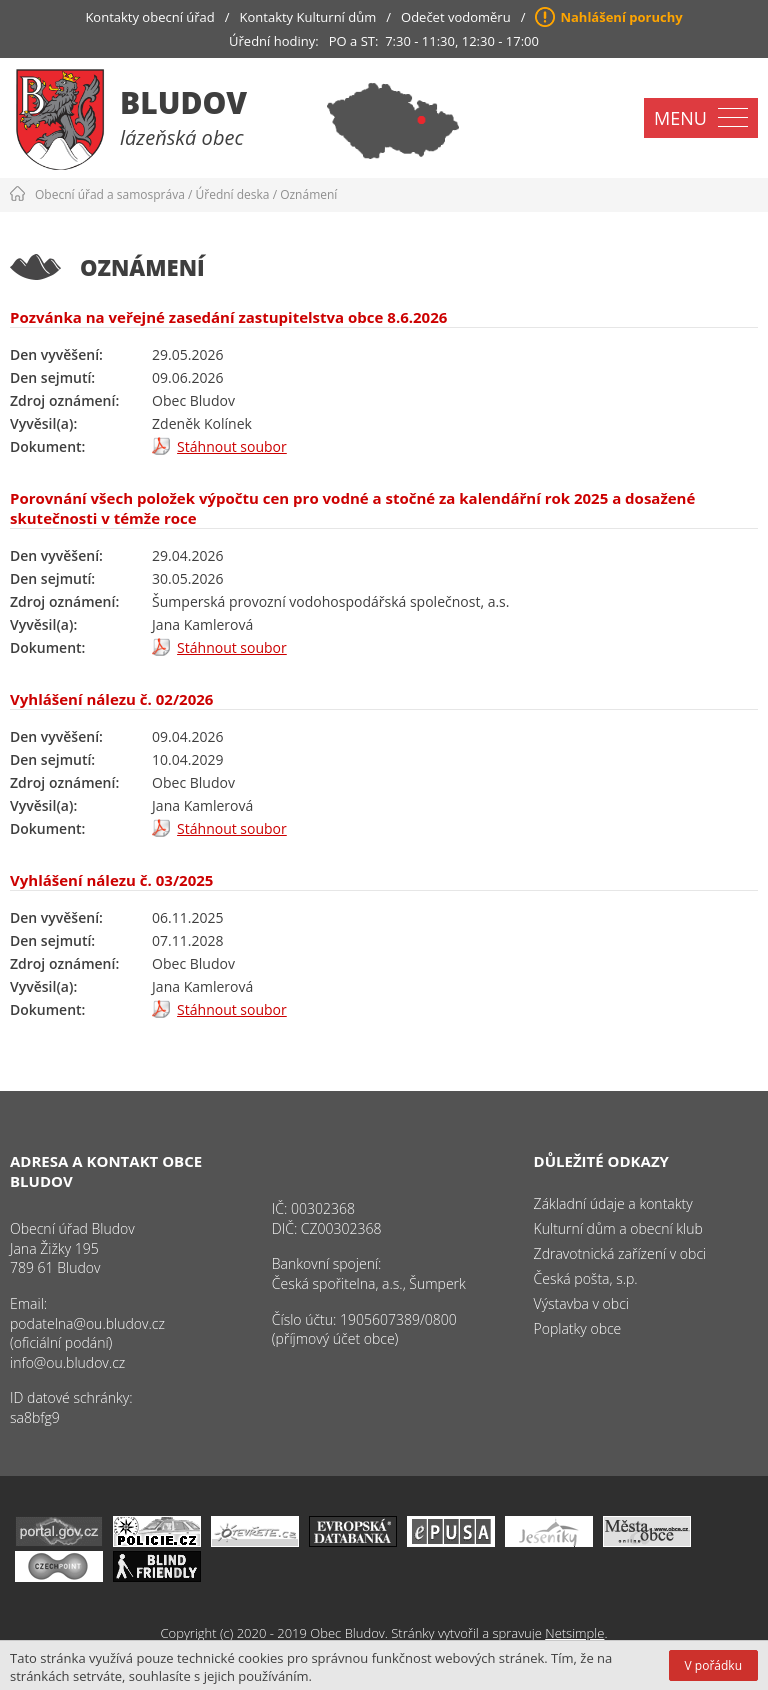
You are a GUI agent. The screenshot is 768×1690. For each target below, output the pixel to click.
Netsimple (574, 1633)
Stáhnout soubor (232, 446)
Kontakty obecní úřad (149, 17)
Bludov (183, 102)
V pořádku (713, 1665)
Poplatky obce (578, 1328)
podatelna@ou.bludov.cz (87, 1323)
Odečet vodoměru (456, 17)
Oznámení (308, 194)
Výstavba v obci (581, 1303)
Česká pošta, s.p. (586, 1278)
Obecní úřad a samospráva (110, 194)
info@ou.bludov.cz (67, 1362)
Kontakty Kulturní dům (308, 17)
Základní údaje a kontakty (613, 1203)
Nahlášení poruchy (621, 17)
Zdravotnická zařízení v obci (620, 1253)
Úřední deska (233, 194)
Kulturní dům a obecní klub (618, 1228)
